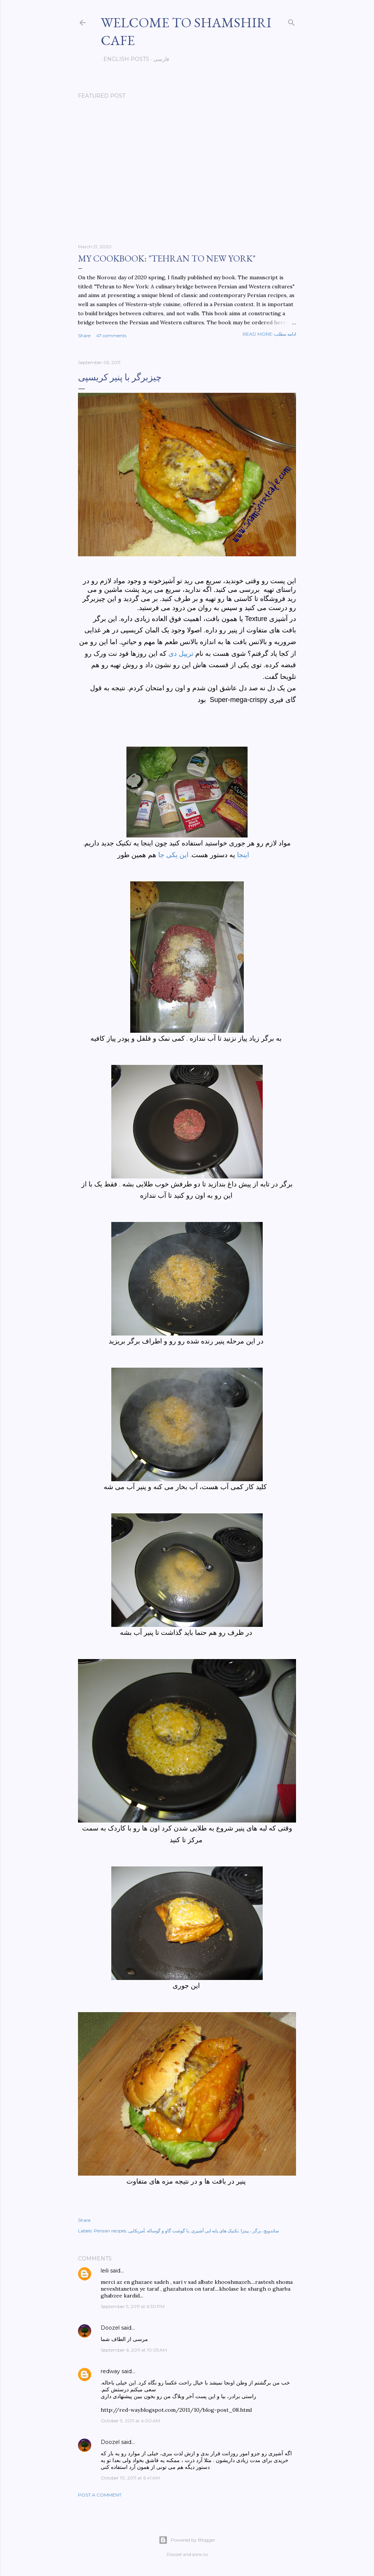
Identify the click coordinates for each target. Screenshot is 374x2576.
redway (110, 2371)
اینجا (243, 855)
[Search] (291, 21)
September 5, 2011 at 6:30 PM (133, 2306)
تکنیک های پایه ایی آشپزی (214, 2231)
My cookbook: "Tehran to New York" (167, 258)
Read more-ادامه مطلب (269, 334)
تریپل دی (180, 653)
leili (105, 2270)
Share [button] (84, 335)
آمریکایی (136, 2231)
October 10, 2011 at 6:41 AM (130, 2478)
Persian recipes (110, 2231)
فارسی (159, 59)
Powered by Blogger (187, 2540)
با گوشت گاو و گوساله (168, 2231)
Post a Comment (100, 2495)
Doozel (110, 2327)
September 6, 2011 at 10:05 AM (134, 2350)
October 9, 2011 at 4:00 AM (130, 2420)
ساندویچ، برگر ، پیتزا (260, 2231)
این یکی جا (173, 855)
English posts (123, 59)
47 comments (111, 335)
